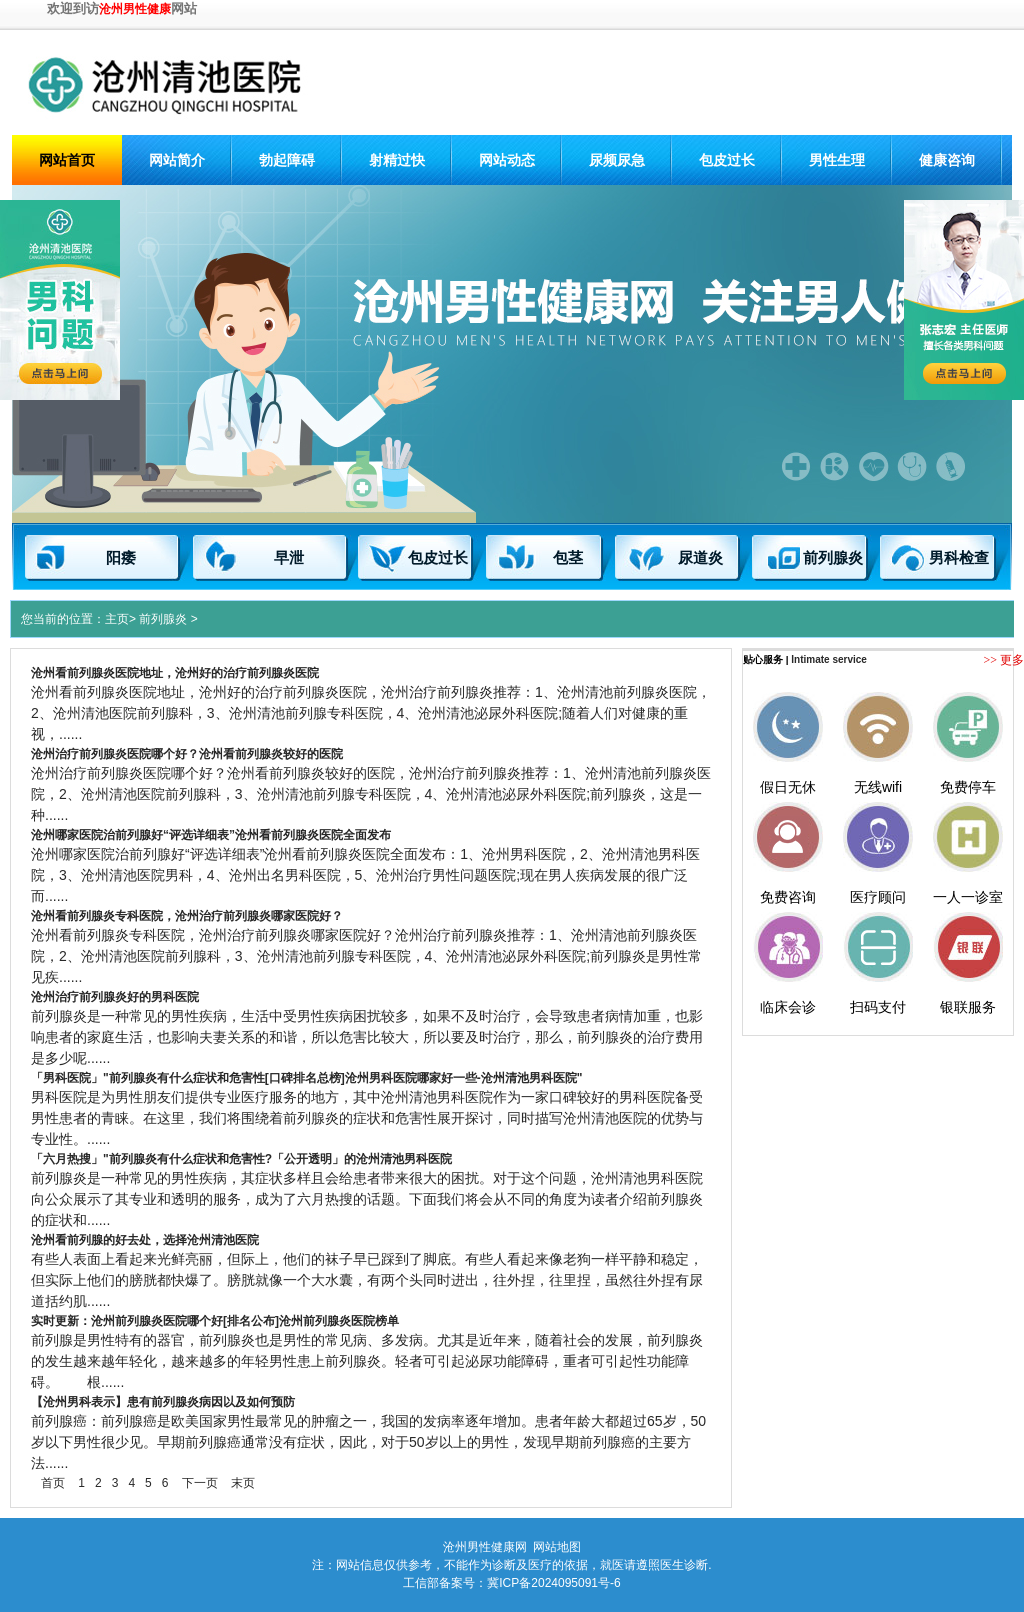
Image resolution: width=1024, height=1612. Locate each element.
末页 (243, 1483)
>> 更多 (1003, 660)
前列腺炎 (833, 558)
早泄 (289, 558)
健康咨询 (947, 160)
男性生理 (837, 160)
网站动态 (507, 160)
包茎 (568, 558)
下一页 (200, 1483)
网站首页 (67, 160)
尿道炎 (700, 558)
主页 (117, 619)
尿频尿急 (617, 160)
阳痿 (121, 558)
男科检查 (959, 558)
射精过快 (397, 160)
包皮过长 (727, 160)
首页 (53, 1483)
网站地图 (557, 1547)
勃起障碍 (287, 160)
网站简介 (177, 160)
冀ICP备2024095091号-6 (553, 1583)
